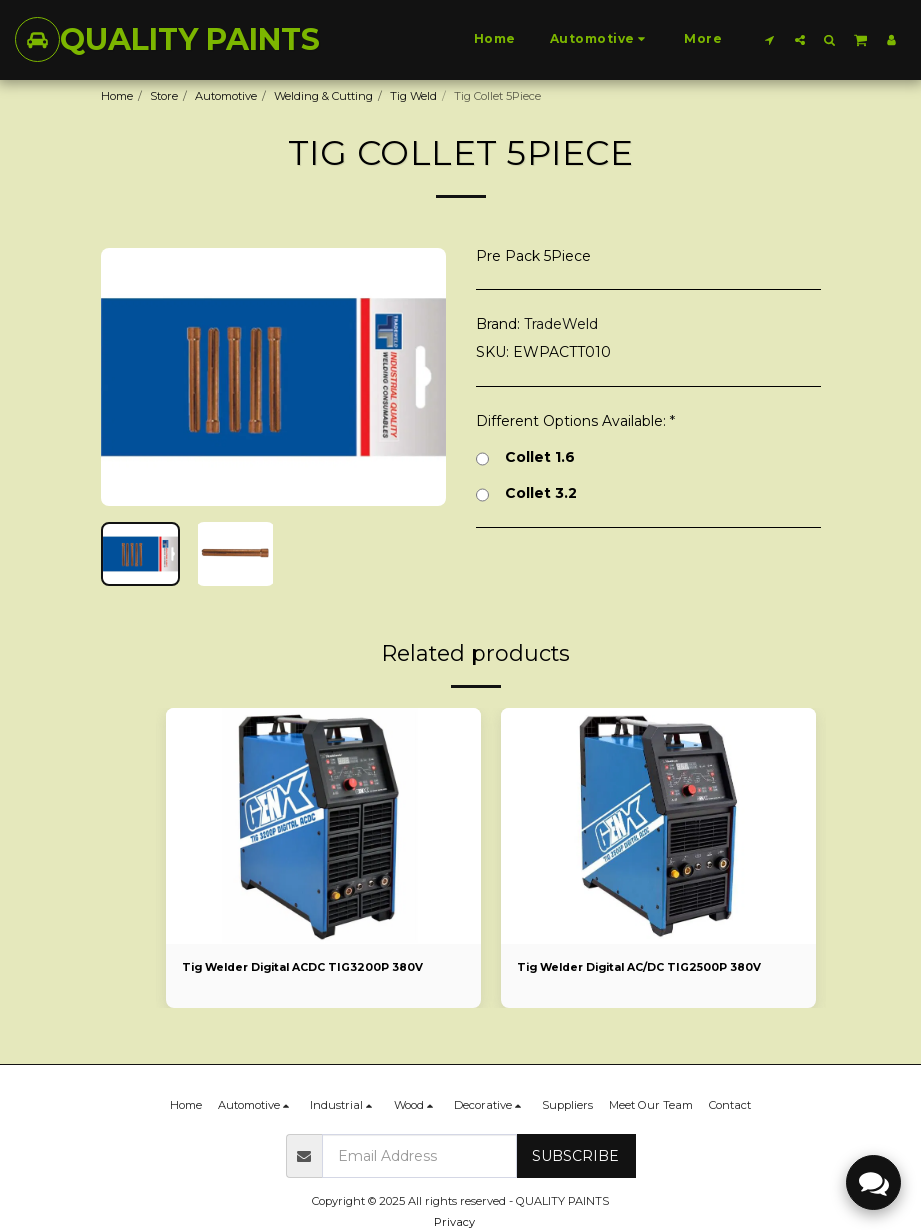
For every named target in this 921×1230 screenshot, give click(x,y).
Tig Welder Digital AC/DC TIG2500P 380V (646, 968)
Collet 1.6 (525, 457)
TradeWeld (561, 324)
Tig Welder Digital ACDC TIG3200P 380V (309, 968)
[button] (770, 39)
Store (164, 96)
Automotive (226, 96)
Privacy (454, 1222)
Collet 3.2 (526, 493)
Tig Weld (413, 96)
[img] (323, 826)
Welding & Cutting (323, 96)
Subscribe (575, 1156)
